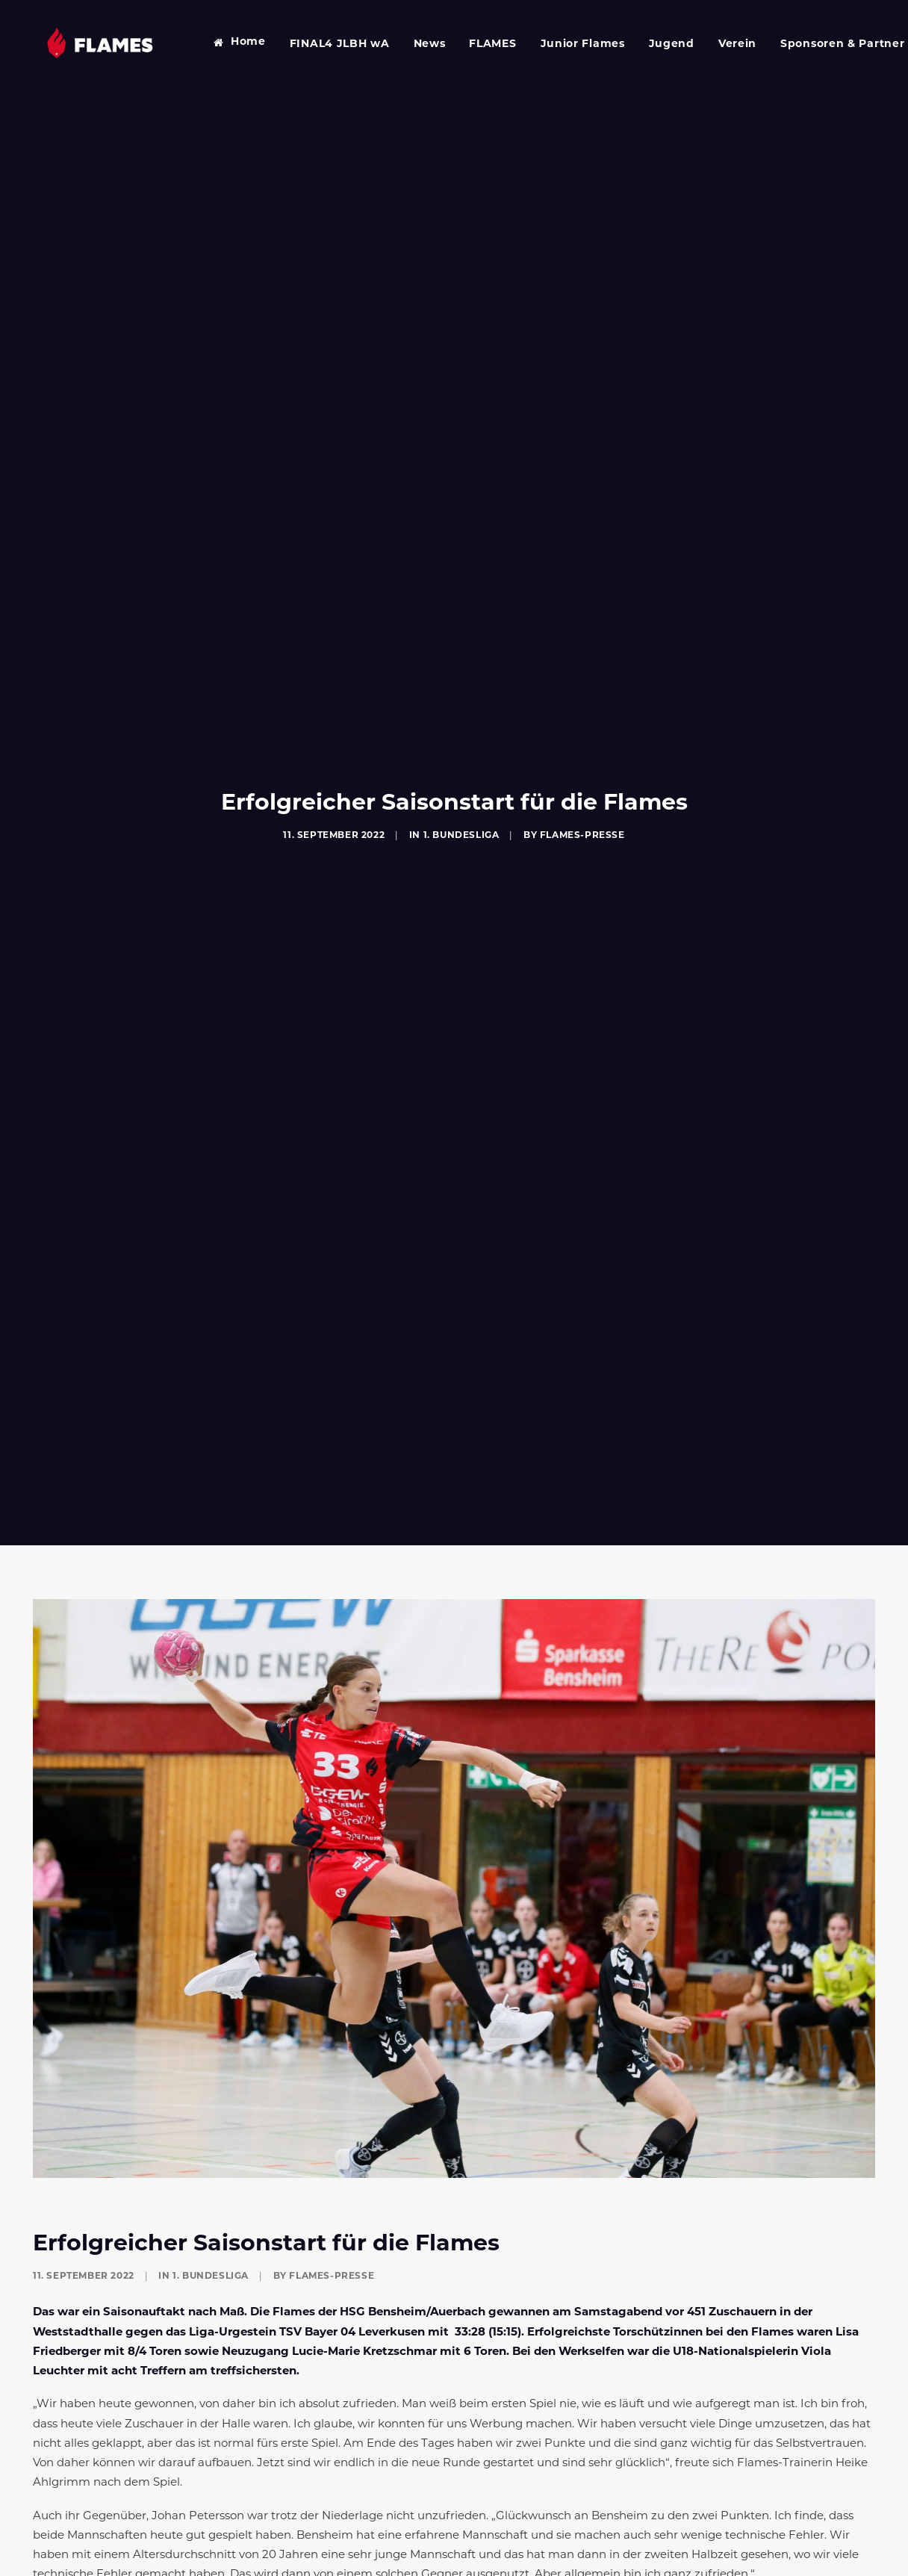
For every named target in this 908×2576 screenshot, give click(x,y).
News (409, 44)
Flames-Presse (582, 818)
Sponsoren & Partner (821, 44)
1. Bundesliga (461, 818)
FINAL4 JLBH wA (319, 44)
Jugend (651, 44)
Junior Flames (562, 44)
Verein (716, 44)
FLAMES (471, 44)
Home (227, 42)
